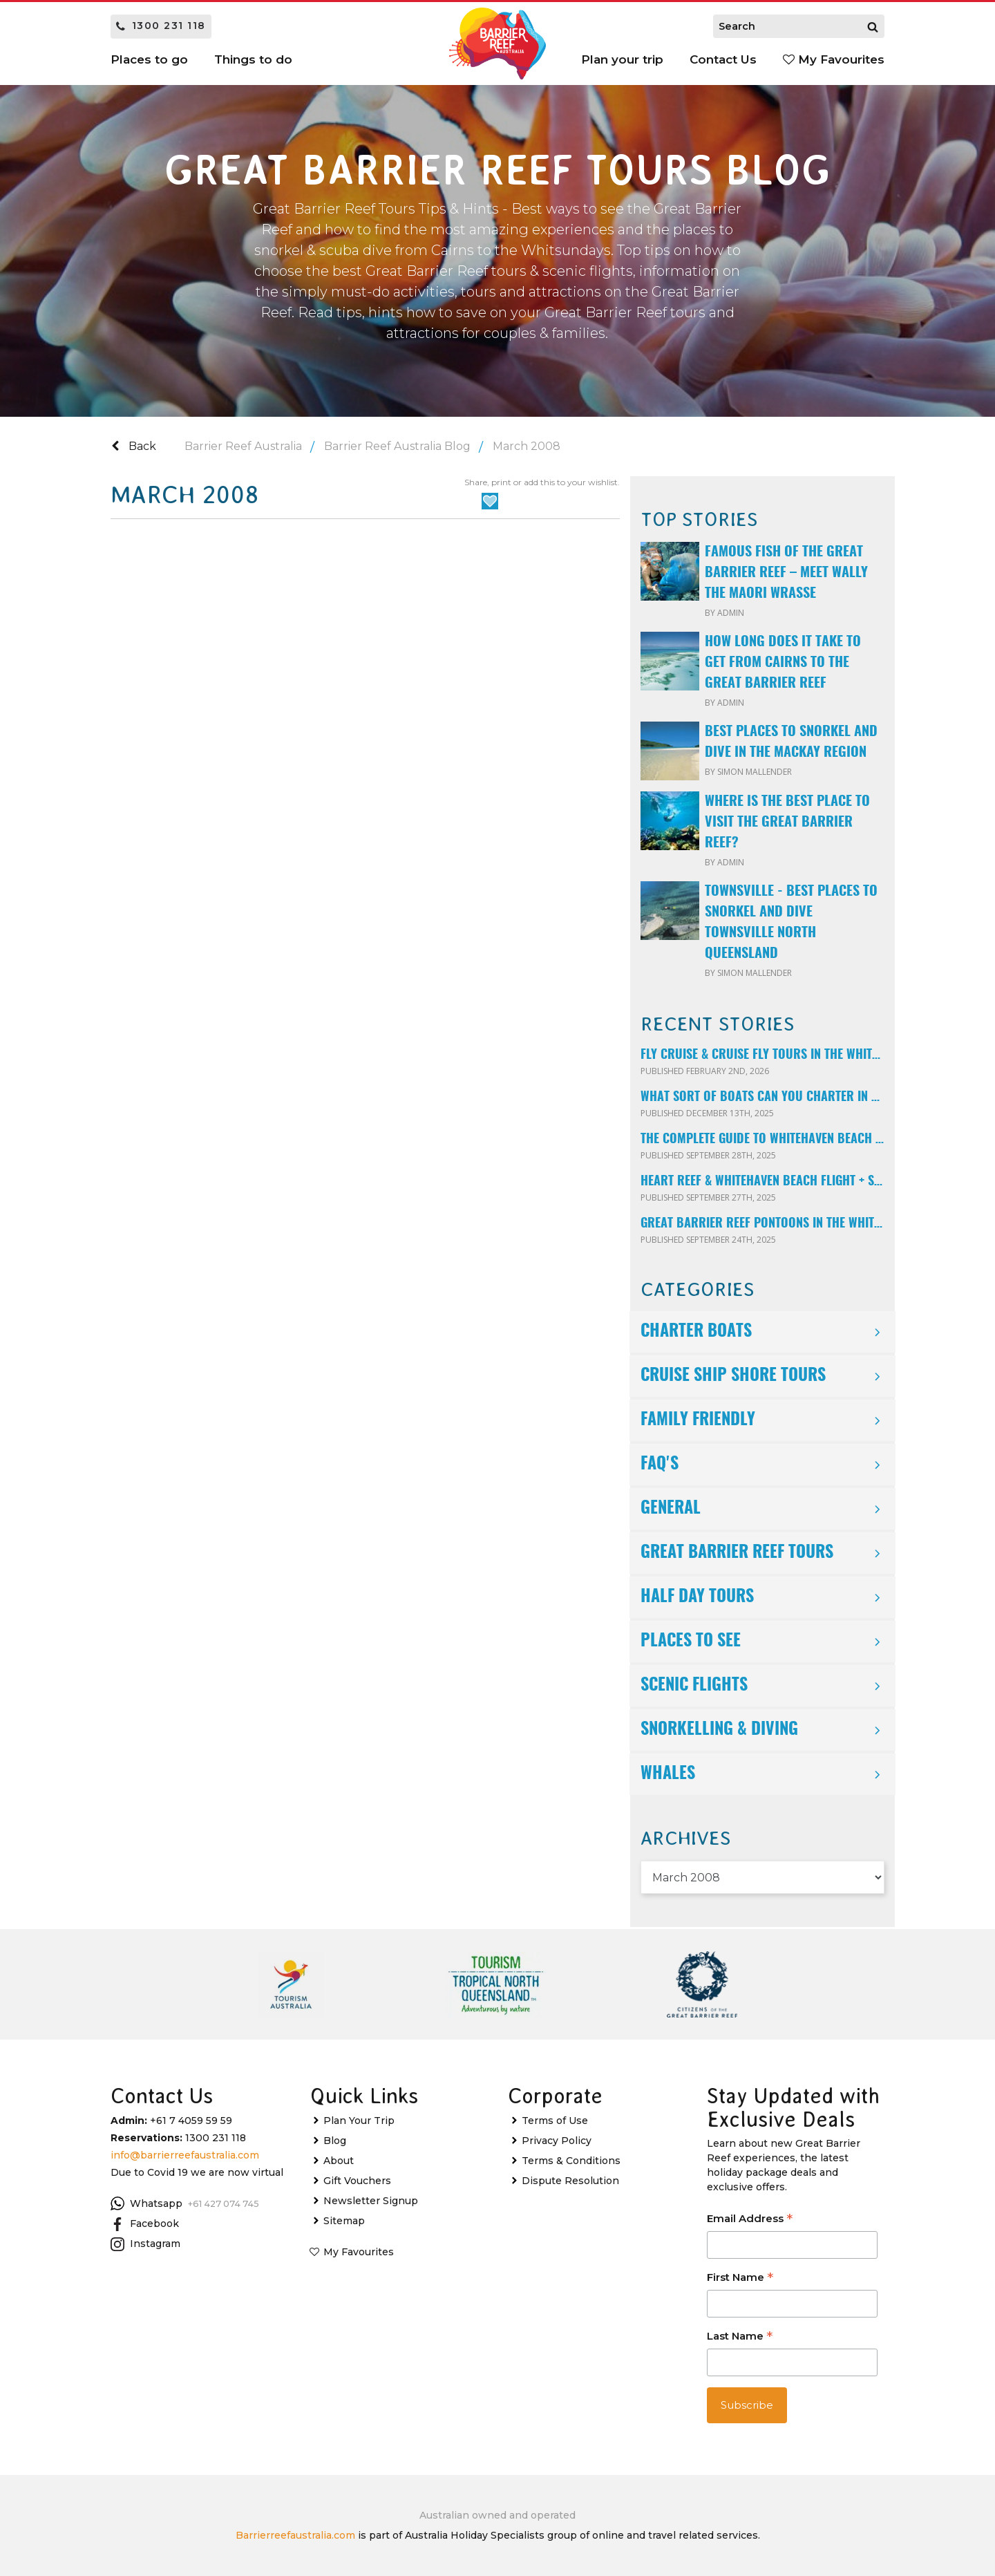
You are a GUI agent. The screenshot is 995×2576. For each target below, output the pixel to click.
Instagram (145, 2244)
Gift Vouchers (357, 2180)
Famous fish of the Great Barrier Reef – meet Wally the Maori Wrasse (786, 573)
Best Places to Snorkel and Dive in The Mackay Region (791, 742)
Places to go (149, 59)
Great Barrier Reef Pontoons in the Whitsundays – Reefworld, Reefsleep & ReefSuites (762, 1224)
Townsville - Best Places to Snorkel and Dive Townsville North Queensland (791, 923)
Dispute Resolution (570, 2180)
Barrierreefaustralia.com (295, 2535)
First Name (740, 2278)
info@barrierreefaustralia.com (185, 2155)
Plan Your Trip (359, 2120)
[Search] (872, 26)
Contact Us (723, 59)
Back (133, 446)
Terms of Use (555, 2120)
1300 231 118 (161, 25)
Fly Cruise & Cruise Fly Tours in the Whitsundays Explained (762, 1055)
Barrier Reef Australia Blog (397, 446)
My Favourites (833, 59)
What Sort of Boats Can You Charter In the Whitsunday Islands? (762, 1097)
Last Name (740, 2337)
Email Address (750, 2219)
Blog (334, 2140)
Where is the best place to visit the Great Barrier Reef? (787, 822)
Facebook (145, 2224)
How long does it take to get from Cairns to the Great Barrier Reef (783, 662)
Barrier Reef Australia (243, 446)
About (338, 2160)
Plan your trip (622, 59)
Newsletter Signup (370, 2200)
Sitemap (344, 2221)
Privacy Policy (556, 2140)
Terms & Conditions (571, 2160)
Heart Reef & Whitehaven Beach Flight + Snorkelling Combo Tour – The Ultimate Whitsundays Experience (762, 1182)
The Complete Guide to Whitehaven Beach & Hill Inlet (762, 1140)
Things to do (253, 59)
